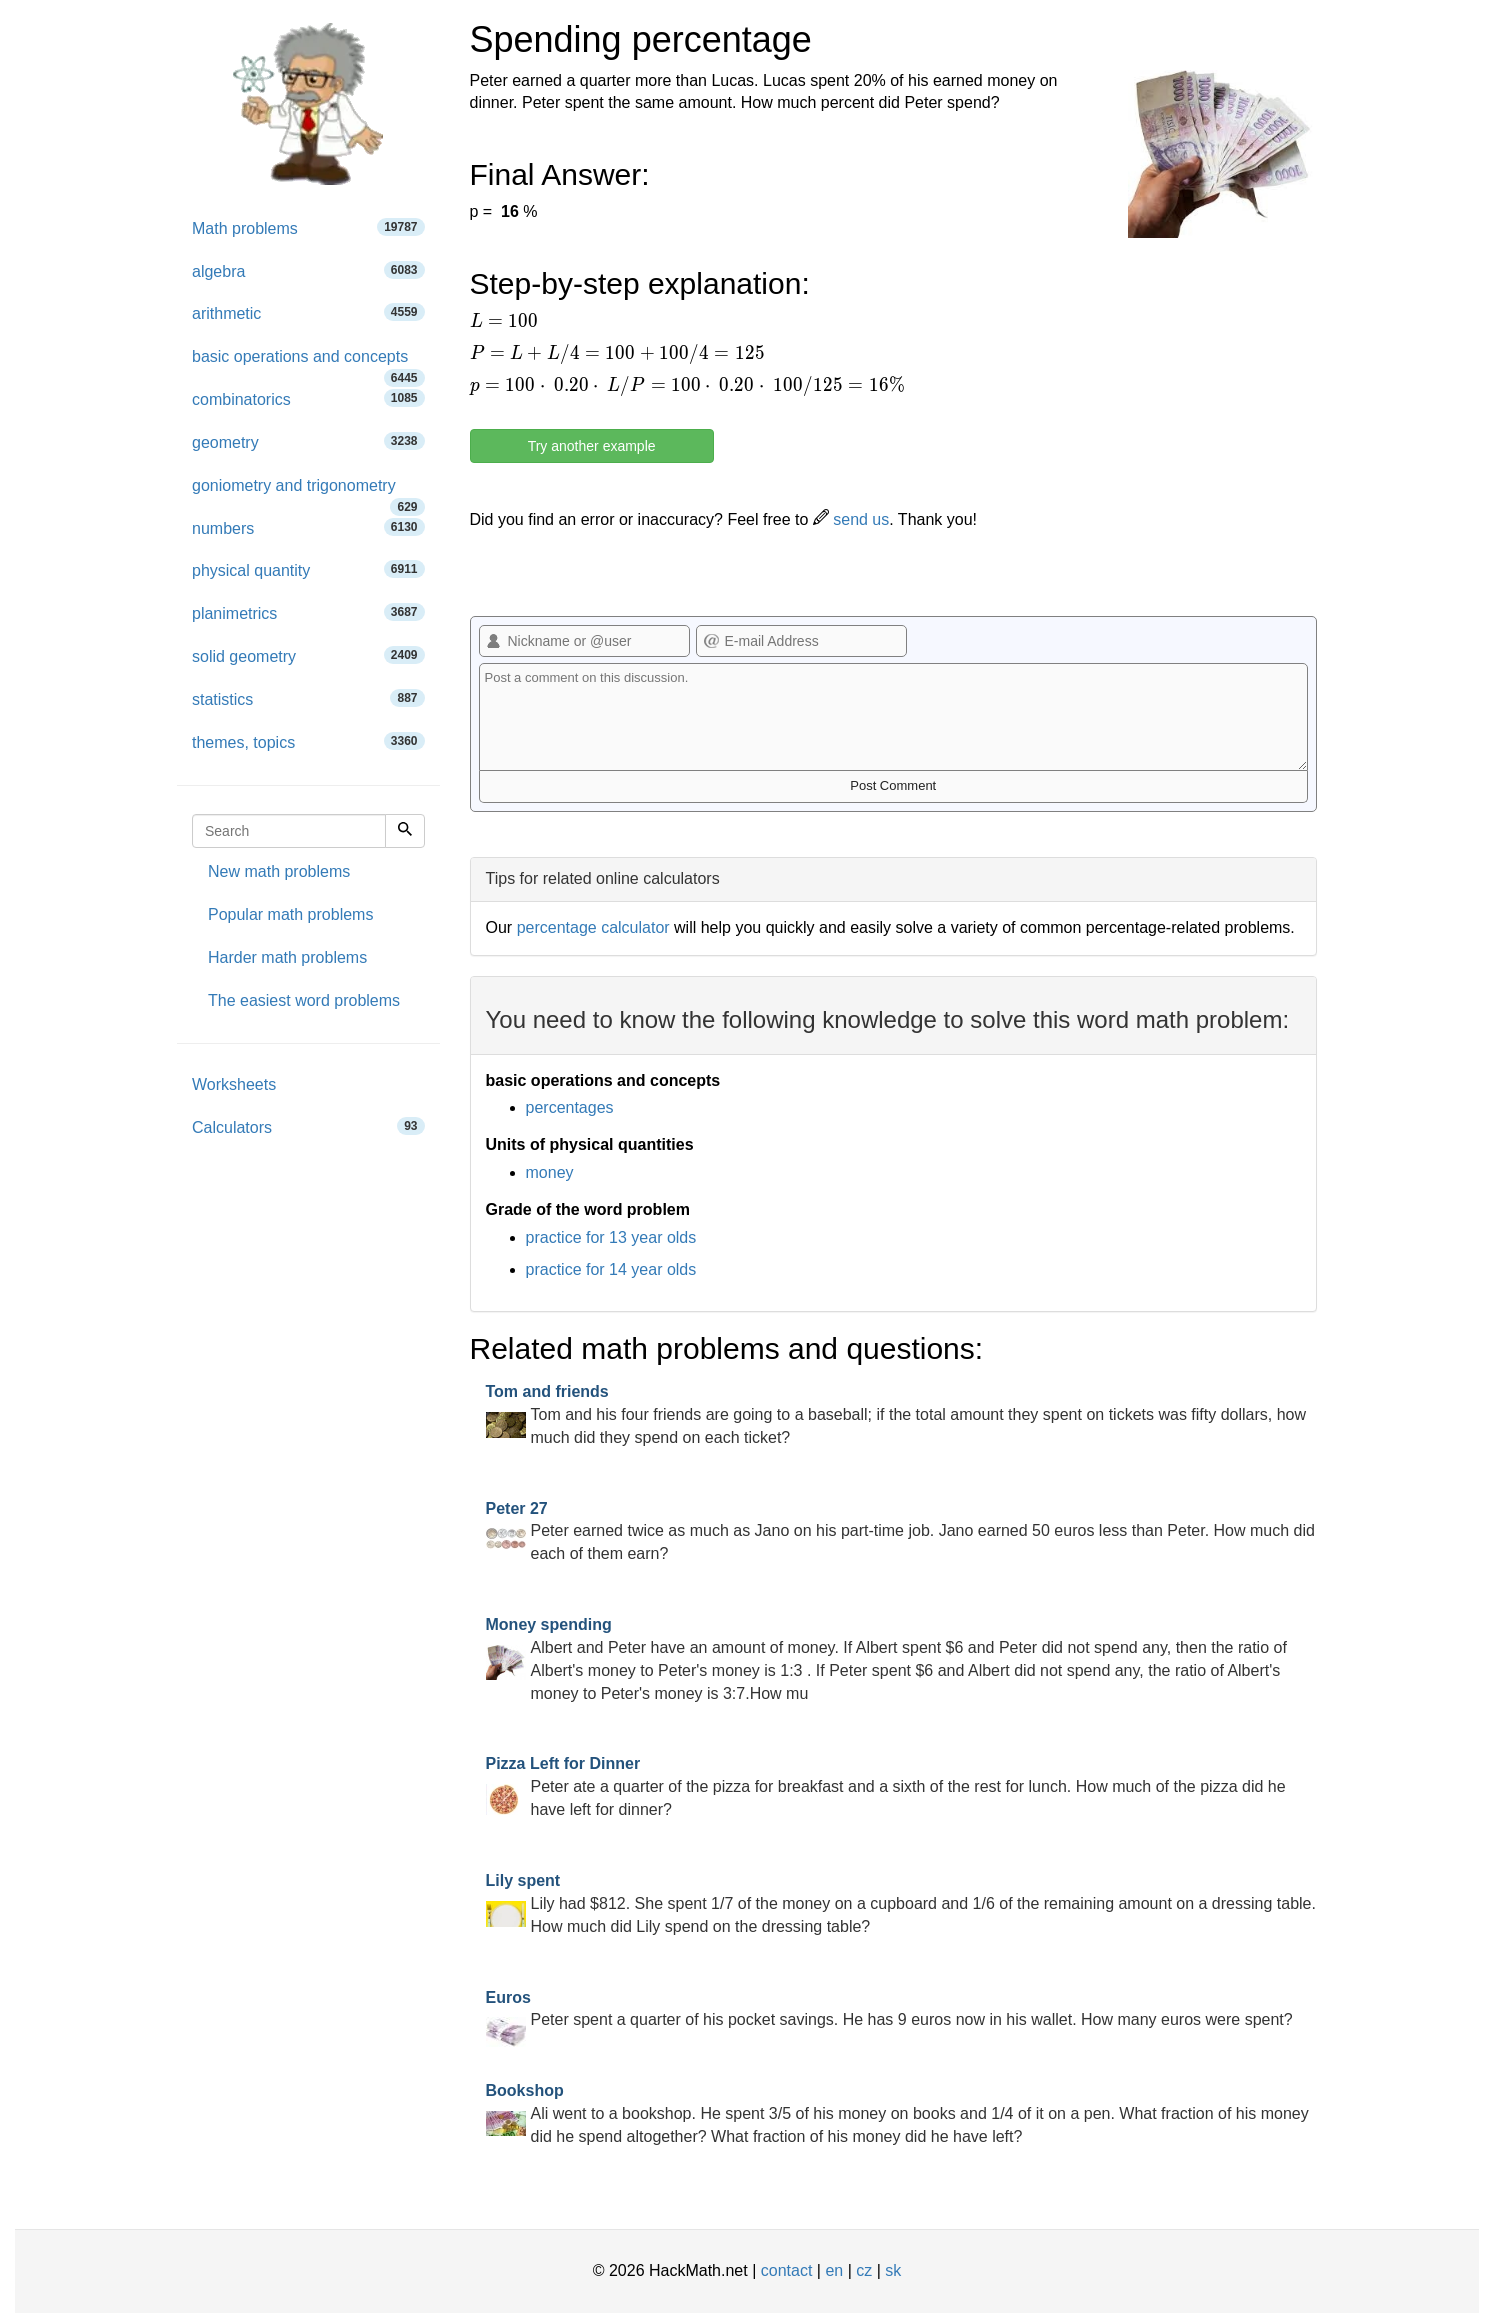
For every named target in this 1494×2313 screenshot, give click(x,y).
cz (864, 2270)
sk (893, 2270)
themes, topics (308, 741)
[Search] (405, 831)
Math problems (308, 227)
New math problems (279, 871)
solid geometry (308, 655)
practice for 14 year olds (611, 1269)
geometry (308, 441)
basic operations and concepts (308, 363)
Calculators (308, 1126)
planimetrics (308, 612)
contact (787, 2270)
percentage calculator (593, 927)
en (834, 2270)
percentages (570, 1107)
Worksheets (234, 1084)
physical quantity (308, 569)
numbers (308, 527)
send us (851, 519)
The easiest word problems (304, 1000)
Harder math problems (287, 957)
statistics (308, 698)
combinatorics (308, 398)
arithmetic (308, 312)
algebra (308, 270)
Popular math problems (290, 914)
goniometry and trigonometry (308, 492)
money (550, 1172)
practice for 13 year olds (611, 1237)
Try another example (592, 446)
